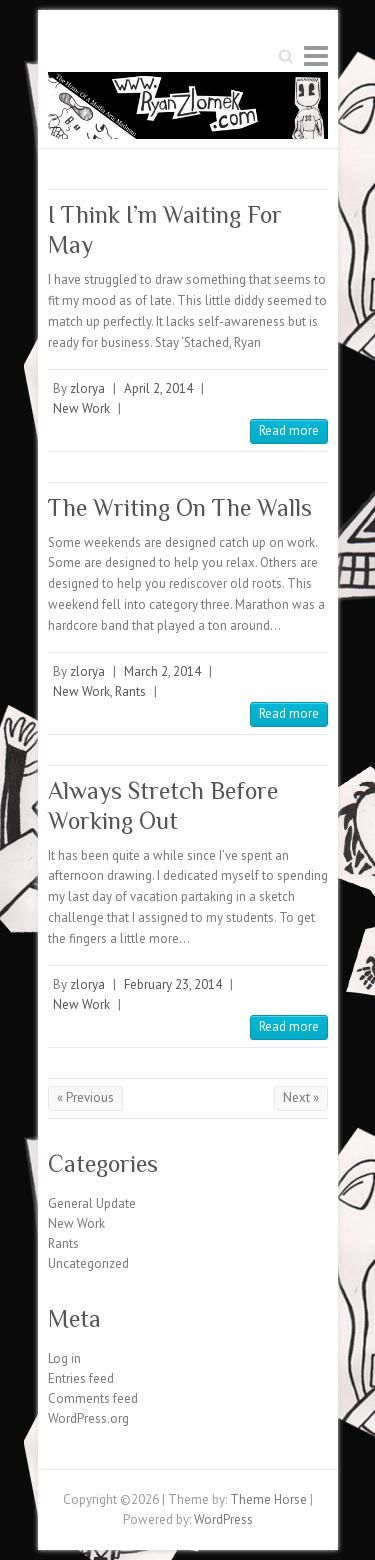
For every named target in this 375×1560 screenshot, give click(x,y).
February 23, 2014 (173, 984)
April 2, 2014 (158, 388)
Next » (301, 1097)
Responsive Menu (316, 55)
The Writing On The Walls (180, 507)
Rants (130, 691)
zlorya (87, 388)
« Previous (85, 1097)
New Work (81, 408)
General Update (92, 1203)
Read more (289, 430)
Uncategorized (88, 1263)
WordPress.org (88, 1418)
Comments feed (93, 1398)
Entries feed (81, 1378)
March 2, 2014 (162, 671)
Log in (64, 1358)
